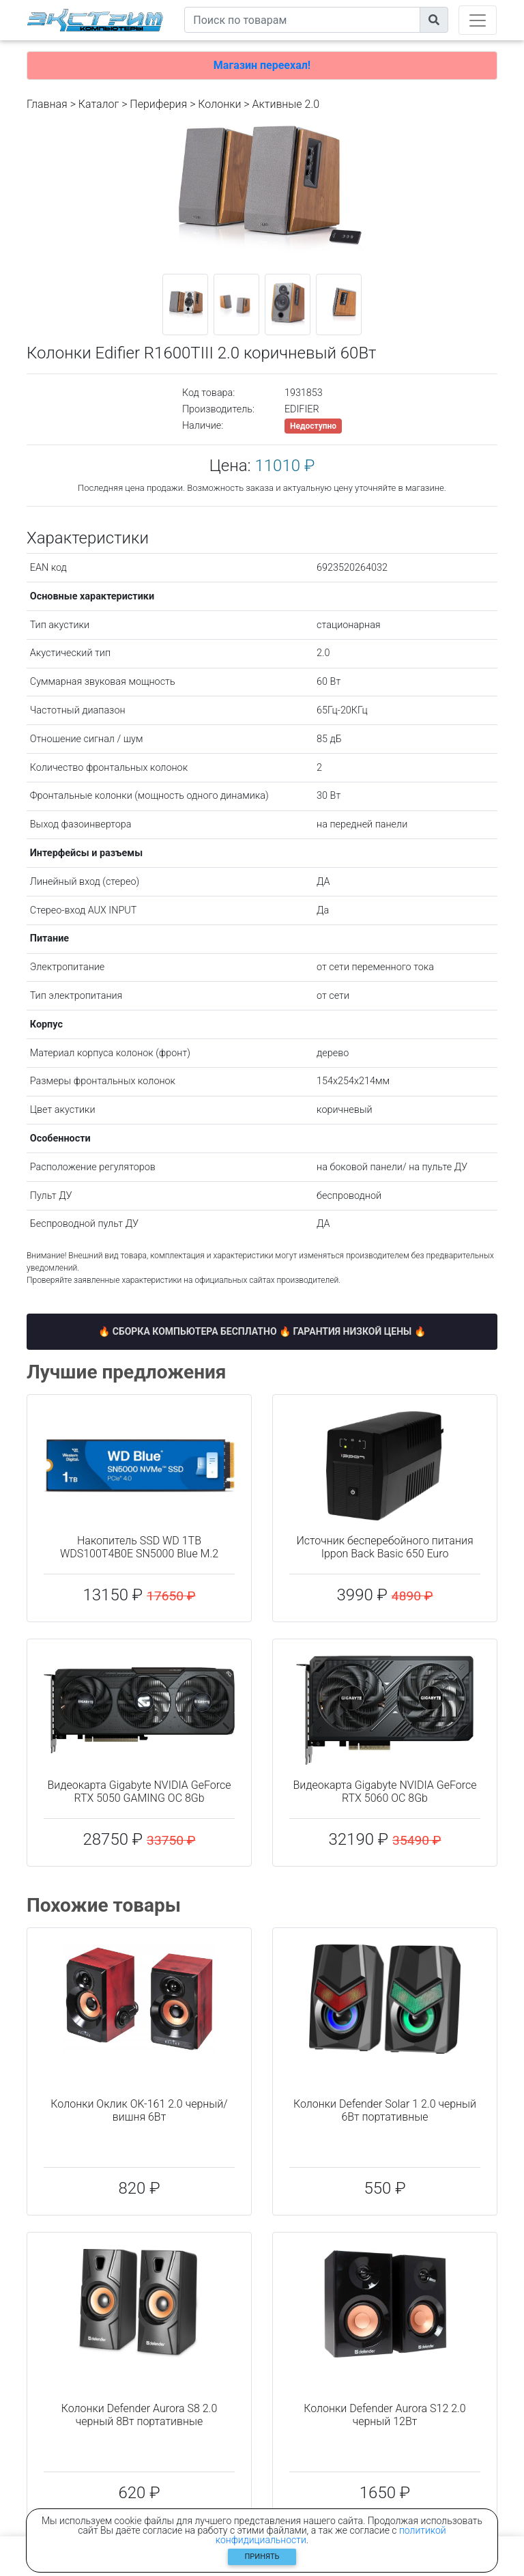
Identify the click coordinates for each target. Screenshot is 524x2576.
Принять (262, 2556)
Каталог (98, 104)
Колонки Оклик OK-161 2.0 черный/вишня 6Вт (138, 2110)
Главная (47, 104)
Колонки (219, 104)
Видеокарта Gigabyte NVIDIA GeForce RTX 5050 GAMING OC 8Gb (139, 1791)
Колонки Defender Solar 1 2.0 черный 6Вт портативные (384, 2110)
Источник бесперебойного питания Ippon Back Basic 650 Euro (384, 1547)
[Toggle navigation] (477, 20)
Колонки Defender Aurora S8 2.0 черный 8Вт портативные (139, 2415)
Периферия (158, 104)
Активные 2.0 (286, 104)
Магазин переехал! (262, 65)
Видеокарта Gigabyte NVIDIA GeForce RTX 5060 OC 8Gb (385, 1791)
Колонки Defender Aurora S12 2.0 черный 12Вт (384, 2415)
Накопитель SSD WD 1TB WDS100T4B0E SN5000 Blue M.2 (139, 1547)
